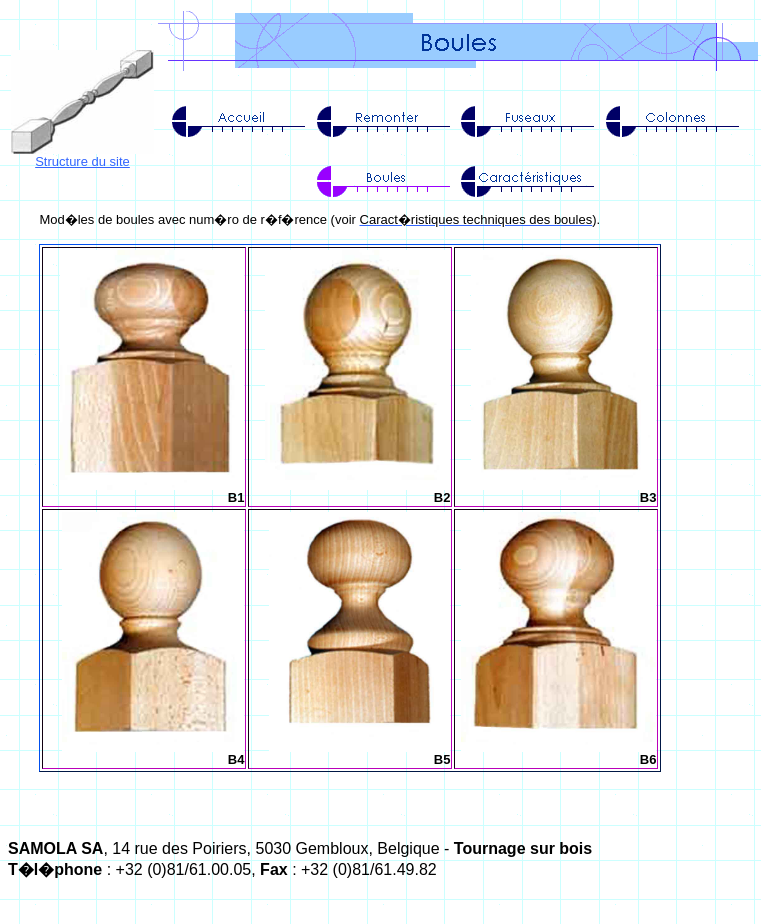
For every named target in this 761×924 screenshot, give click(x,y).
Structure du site (82, 161)
